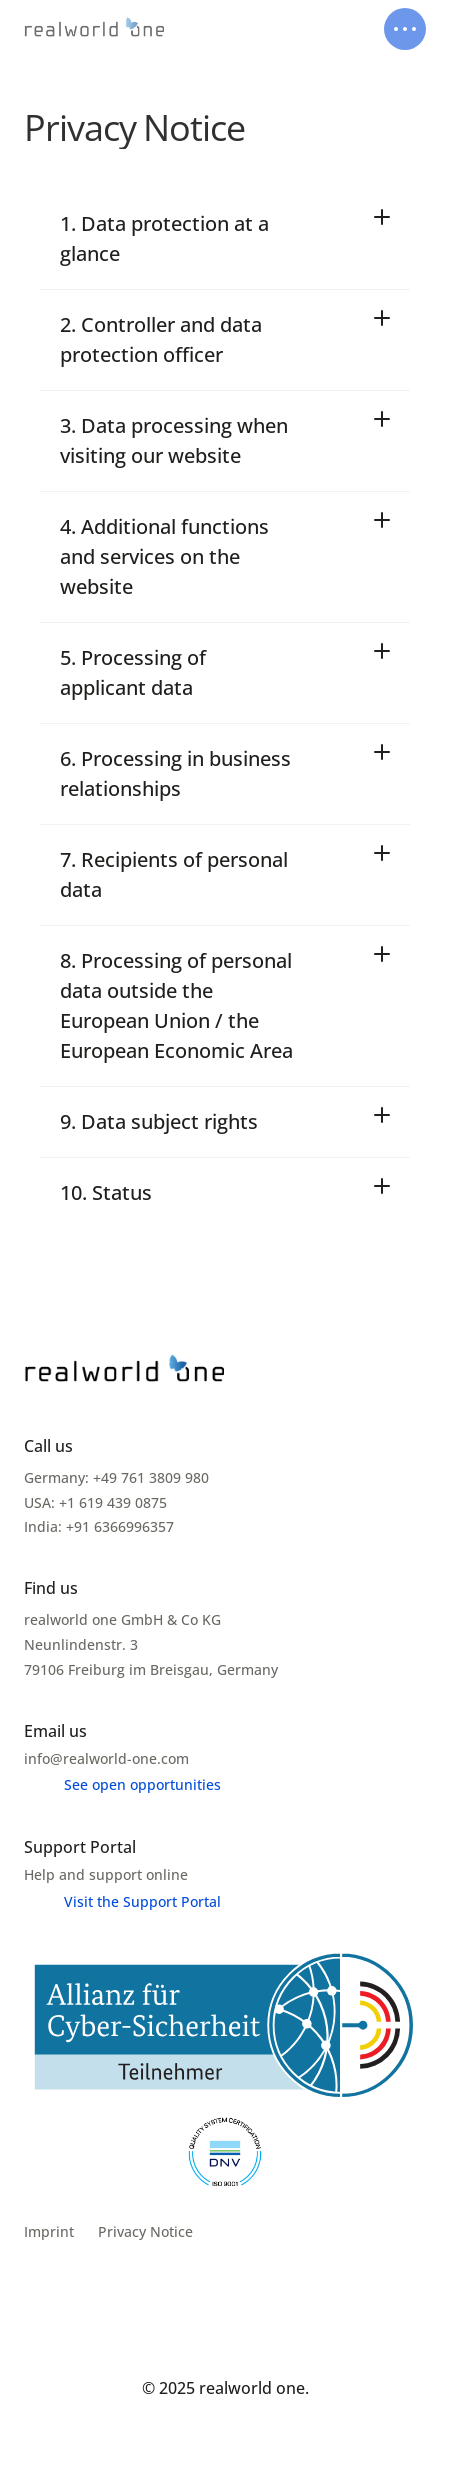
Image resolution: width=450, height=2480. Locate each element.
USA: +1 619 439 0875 (95, 1502)
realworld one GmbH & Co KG (122, 1619)
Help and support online (106, 1874)
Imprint (49, 2231)
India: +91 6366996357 (99, 1526)
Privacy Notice (145, 2231)
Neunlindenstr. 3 (83, 1644)
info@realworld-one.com (106, 1758)
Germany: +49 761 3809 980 (116, 1477)
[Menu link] (122, 1785)
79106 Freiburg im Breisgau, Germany (151, 1669)
